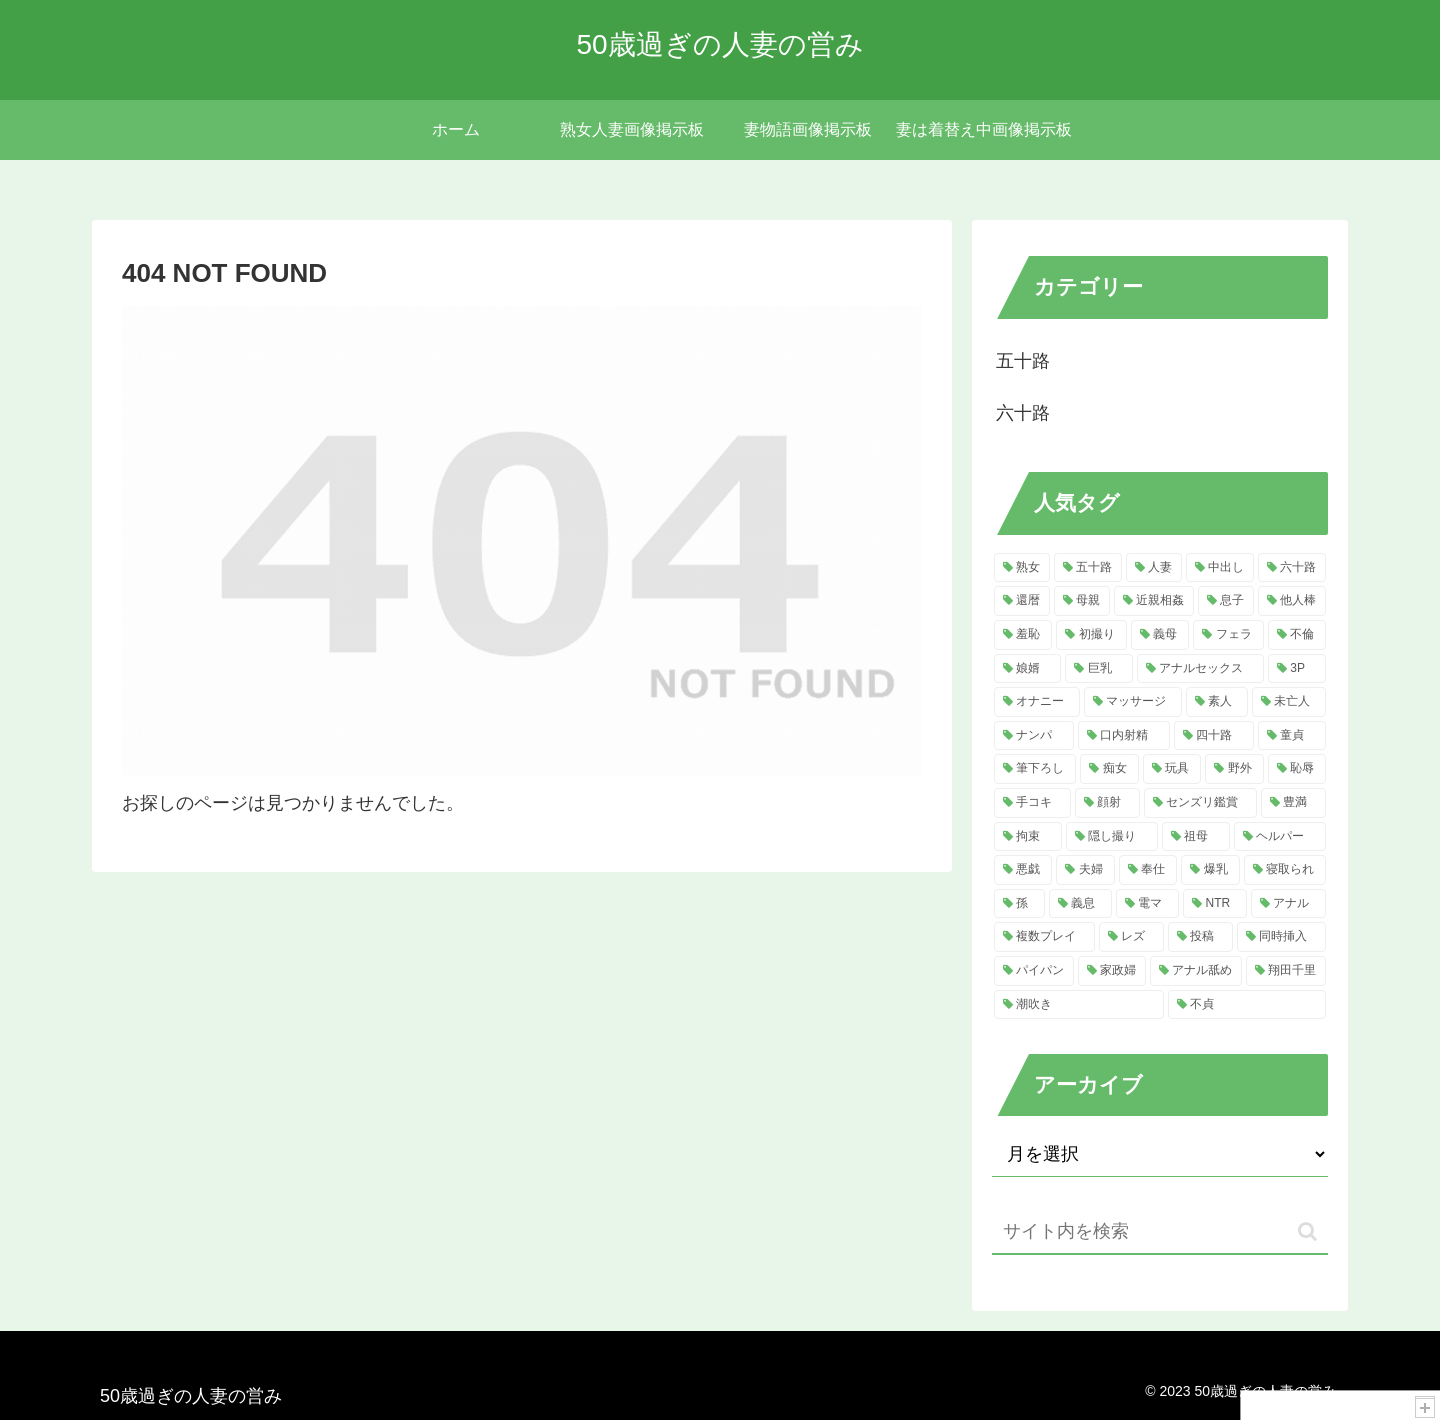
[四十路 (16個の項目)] (1214, 736)
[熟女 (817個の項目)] (1022, 568)
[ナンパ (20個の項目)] (1034, 736)
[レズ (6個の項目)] (1131, 937)
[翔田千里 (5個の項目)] (1286, 971)
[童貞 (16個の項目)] (1292, 736)
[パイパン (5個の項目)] (1034, 971)
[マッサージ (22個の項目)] (1133, 702)
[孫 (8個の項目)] (1019, 904)
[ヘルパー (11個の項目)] (1280, 837)
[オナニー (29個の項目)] (1037, 702)
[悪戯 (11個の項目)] (1023, 870)
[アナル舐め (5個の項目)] (1196, 971)
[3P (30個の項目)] (1297, 669)
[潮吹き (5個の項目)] (1079, 1005)
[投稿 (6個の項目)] (1200, 937)
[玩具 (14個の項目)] (1172, 769)
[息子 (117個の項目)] (1226, 601)
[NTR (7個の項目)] (1215, 904)
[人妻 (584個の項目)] (1154, 568)
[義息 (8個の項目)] (1080, 904)
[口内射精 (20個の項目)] (1124, 736)
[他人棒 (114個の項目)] (1292, 601)
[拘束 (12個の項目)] (1028, 837)
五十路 (1023, 361)
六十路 (1023, 413)
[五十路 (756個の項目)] (1088, 568)
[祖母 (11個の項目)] (1196, 837)
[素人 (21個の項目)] (1217, 702)
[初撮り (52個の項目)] (1091, 635)
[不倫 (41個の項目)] (1297, 635)
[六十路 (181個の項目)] (1292, 568)
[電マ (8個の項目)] (1147, 904)
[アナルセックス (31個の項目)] (1200, 669)
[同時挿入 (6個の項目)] (1281, 937)
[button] (1307, 1231)
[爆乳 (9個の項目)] (1210, 870)
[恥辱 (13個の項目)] (1297, 769)
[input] (1160, 1232)
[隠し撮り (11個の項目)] (1112, 837)
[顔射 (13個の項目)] (1107, 803)
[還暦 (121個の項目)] (1022, 601)
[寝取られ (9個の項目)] (1285, 870)
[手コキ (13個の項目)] (1032, 803)
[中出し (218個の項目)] (1220, 568)
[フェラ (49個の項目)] (1228, 635)
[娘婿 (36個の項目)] (1027, 669)
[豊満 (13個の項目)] (1293, 803)
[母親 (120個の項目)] (1082, 601)
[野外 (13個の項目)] (1234, 769)
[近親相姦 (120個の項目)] (1154, 601)
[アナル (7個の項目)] (1288, 904)
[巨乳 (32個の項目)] (1098, 669)
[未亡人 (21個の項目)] (1289, 702)
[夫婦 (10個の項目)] (1085, 870)
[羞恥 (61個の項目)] (1023, 635)
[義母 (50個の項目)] (1160, 635)
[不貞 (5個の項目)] (1247, 1005)
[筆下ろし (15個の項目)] (1035, 769)
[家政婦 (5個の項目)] (1112, 971)
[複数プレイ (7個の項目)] (1044, 937)
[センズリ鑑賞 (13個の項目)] (1200, 803)
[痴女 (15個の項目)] (1109, 769)
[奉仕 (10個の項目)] (1148, 870)
